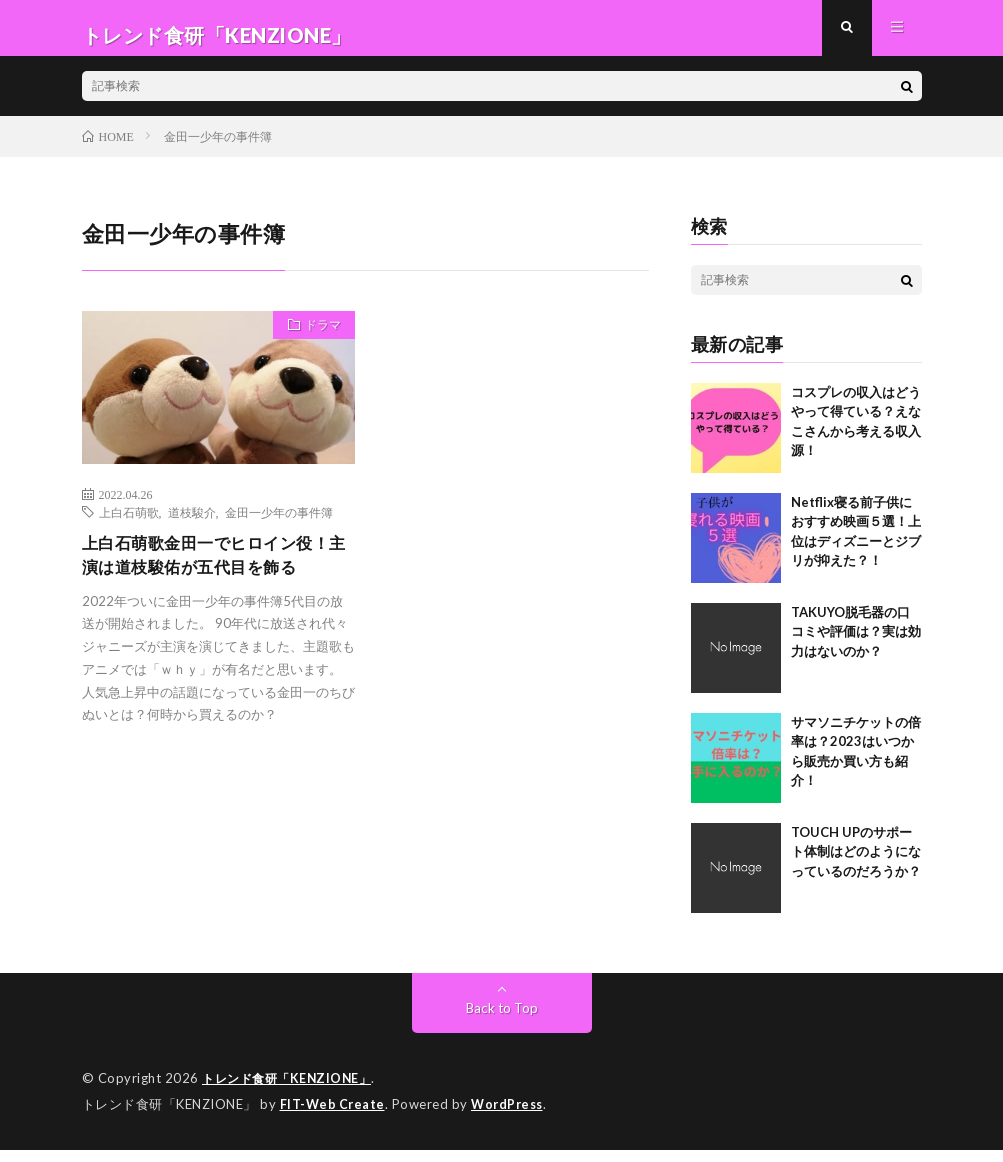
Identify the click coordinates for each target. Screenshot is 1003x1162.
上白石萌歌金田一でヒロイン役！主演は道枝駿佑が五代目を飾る (211, 585)
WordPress (512, 1117)
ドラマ (315, 342)
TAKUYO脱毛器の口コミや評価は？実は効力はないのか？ (856, 645)
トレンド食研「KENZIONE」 (291, 1092)
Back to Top (501, 1021)
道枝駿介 (192, 526)
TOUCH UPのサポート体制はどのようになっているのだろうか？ (856, 865)
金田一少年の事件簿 (279, 526)
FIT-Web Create (334, 1117)
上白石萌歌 (129, 526)
